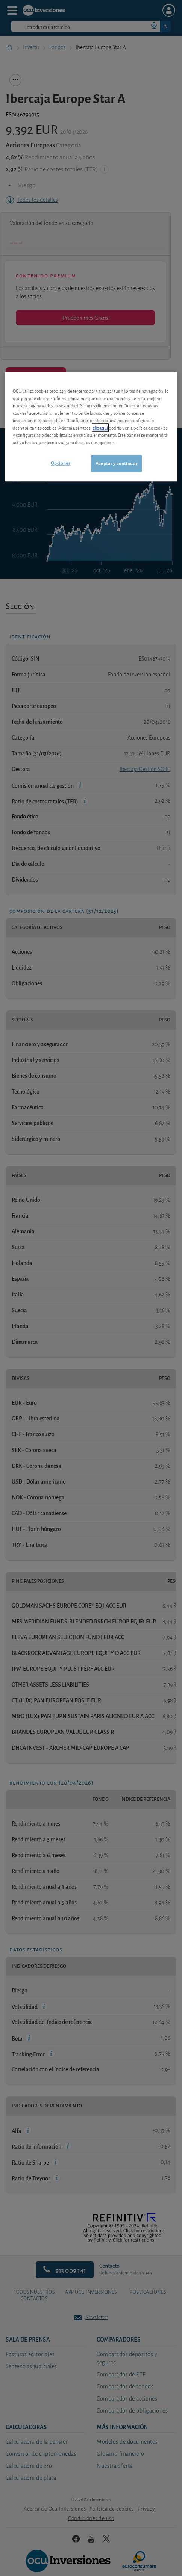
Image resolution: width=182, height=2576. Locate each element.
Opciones (60, 463)
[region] (91, 426)
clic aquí (100, 427)
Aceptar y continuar (116, 463)
